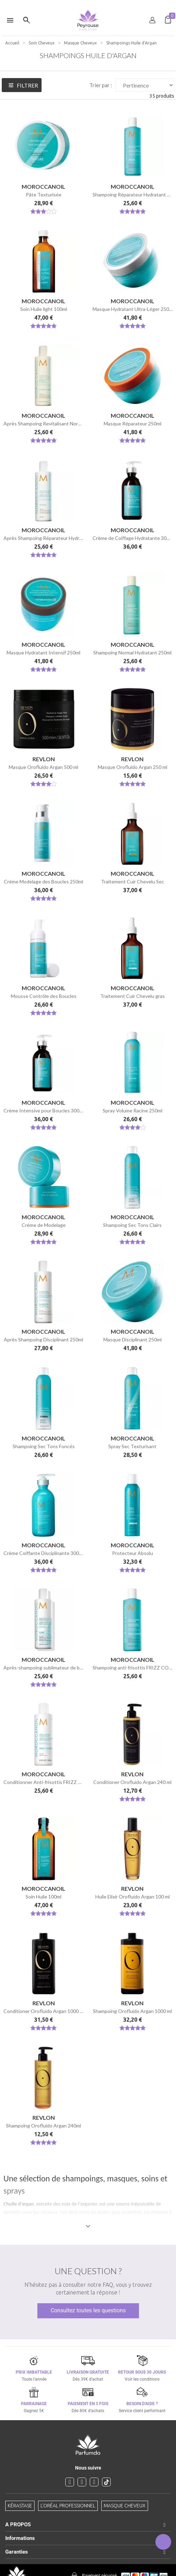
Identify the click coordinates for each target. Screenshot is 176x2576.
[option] (88, 3)
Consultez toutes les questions (88, 2310)
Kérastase (20, 2505)
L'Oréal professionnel (68, 2505)
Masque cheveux (125, 2505)
